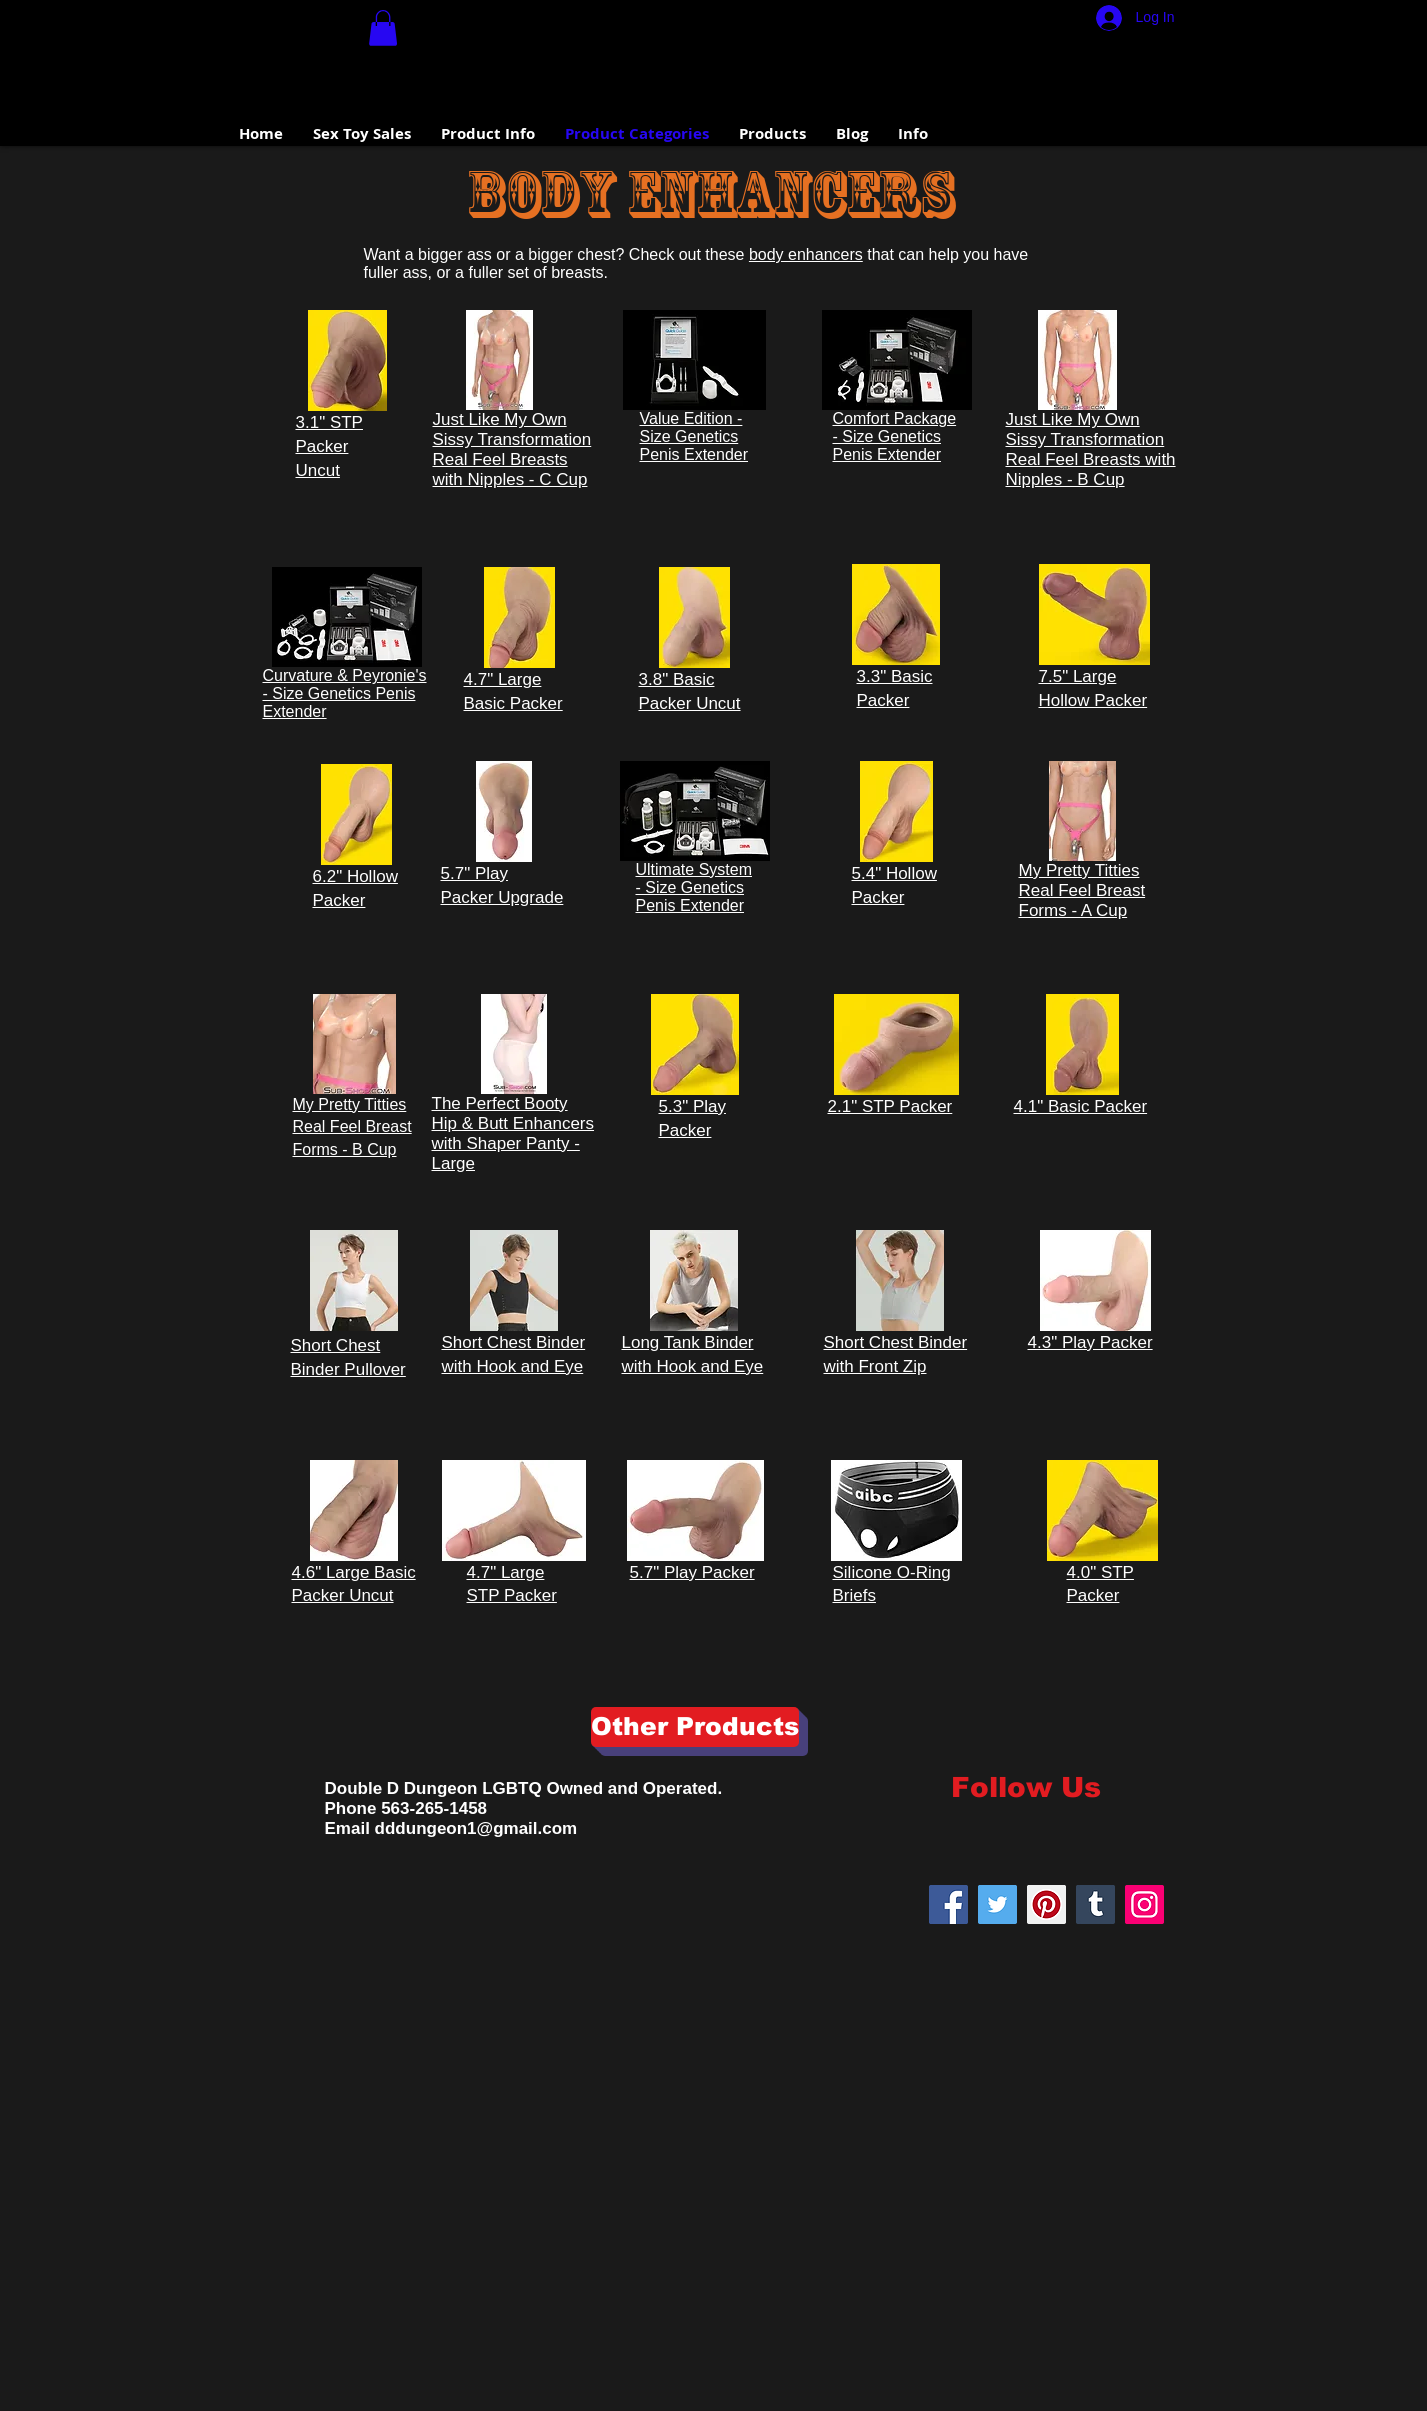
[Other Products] (695, 1727)
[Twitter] (997, 1904)
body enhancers (806, 254)
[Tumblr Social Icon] (1095, 1904)
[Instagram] (1144, 1904)
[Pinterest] (1046, 1904)
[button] (383, 28)
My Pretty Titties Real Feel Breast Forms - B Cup (352, 1127)
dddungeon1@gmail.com (476, 1828)
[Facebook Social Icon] (948, 1904)
